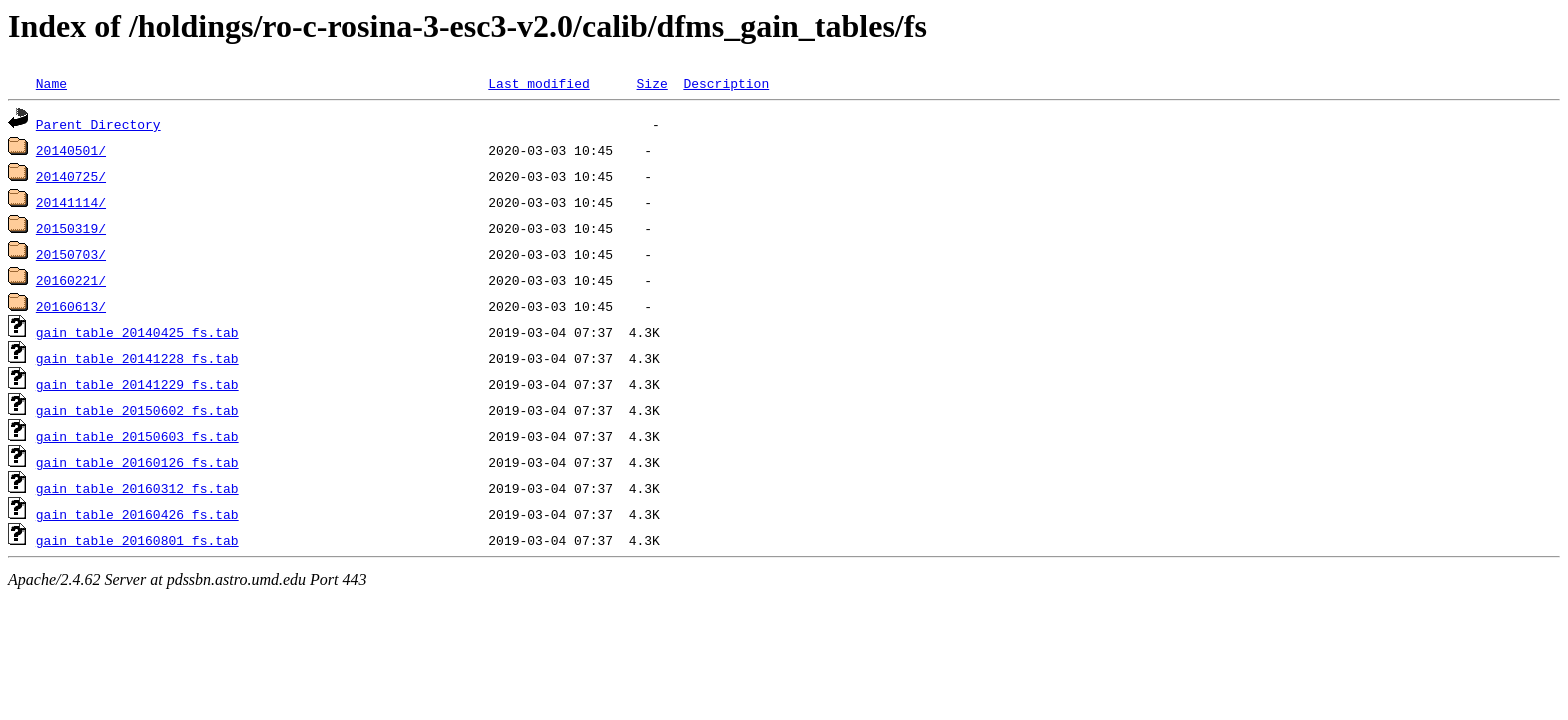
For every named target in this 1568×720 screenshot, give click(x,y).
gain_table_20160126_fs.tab (137, 462)
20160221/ (71, 280)
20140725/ (71, 176)
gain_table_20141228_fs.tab (137, 358)
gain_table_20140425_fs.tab (137, 332)
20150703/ (71, 254)
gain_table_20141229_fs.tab (137, 384)
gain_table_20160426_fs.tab (137, 514)
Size (651, 83)
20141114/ (71, 202)
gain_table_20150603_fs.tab (137, 436)
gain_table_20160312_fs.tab (137, 488)
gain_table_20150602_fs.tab (137, 410)
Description (726, 83)
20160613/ (71, 306)
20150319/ (71, 228)
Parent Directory (98, 124)
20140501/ (71, 150)
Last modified (538, 83)
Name (51, 83)
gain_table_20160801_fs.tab (137, 540)
